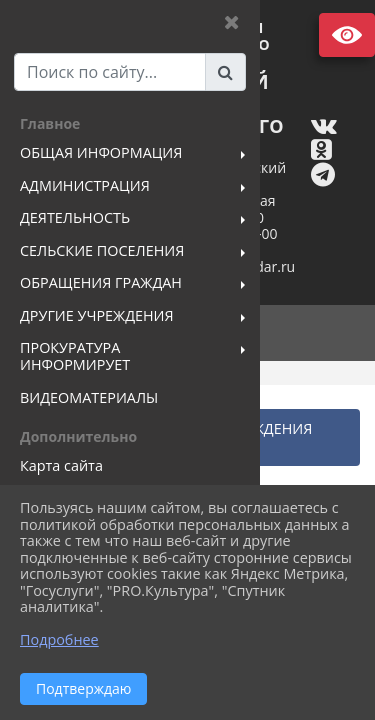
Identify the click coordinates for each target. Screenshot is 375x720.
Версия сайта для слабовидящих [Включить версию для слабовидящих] (347, 35)
